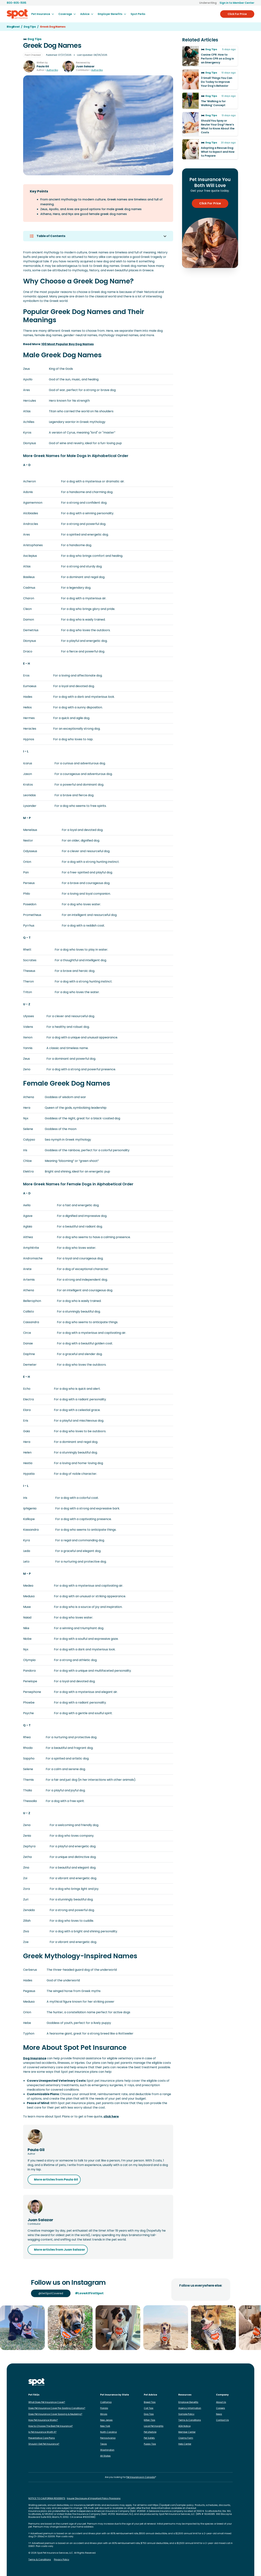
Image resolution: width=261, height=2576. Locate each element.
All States (105, 2455)
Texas (103, 2443)
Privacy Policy (61, 2559)
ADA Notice (184, 2426)
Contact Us (222, 2420)
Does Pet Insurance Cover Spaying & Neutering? (55, 2414)
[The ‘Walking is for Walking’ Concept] (210, 100)
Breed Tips (150, 2402)
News (219, 2414)
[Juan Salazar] (68, 66)
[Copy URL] (125, 55)
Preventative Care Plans (41, 2438)
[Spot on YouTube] (230, 2382)
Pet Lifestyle (150, 2432)
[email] (119, 55)
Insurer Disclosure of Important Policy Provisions (94, 2498)
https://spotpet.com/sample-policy (173, 2505)
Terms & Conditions (189, 2420)
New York (105, 2426)
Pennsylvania (107, 2438)
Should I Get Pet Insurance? (43, 2443)
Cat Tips (148, 2408)
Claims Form (185, 2438)
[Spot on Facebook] (200, 2382)
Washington (107, 2449)
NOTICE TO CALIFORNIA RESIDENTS (46, 2498)
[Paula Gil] (29, 66)
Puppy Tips (150, 2443)
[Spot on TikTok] (212, 2382)
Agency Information (189, 2408)
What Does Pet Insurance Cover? (46, 2402)
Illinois (103, 2414)
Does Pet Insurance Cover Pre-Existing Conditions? (56, 2408)
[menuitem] (42, 14)
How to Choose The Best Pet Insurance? (50, 2426)
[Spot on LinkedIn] (206, 2382)
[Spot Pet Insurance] (36, 2382)
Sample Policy (186, 2414)
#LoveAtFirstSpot (89, 2293)
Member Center (187, 2432)
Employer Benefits (188, 2402)
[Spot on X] (218, 2382)
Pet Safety (149, 2438)
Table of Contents (98, 236)
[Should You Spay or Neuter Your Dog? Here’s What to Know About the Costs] (210, 124)
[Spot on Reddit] (224, 2382)
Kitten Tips (149, 2420)
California (106, 2402)
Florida (104, 2408)
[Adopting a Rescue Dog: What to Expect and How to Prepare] (210, 149)
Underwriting (208, 3)
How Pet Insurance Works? (43, 2420)
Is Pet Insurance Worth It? (42, 2432)
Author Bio (52, 70)
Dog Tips (149, 2414)
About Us (221, 2402)
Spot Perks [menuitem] (138, 14)
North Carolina (108, 2432)
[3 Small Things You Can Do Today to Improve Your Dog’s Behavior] (210, 79)
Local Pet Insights (153, 2426)
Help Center (184, 2443)
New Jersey (106, 2420)
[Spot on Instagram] (194, 2382)
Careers (220, 2408)
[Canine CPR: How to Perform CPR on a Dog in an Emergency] (210, 56)
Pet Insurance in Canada (140, 2477)
